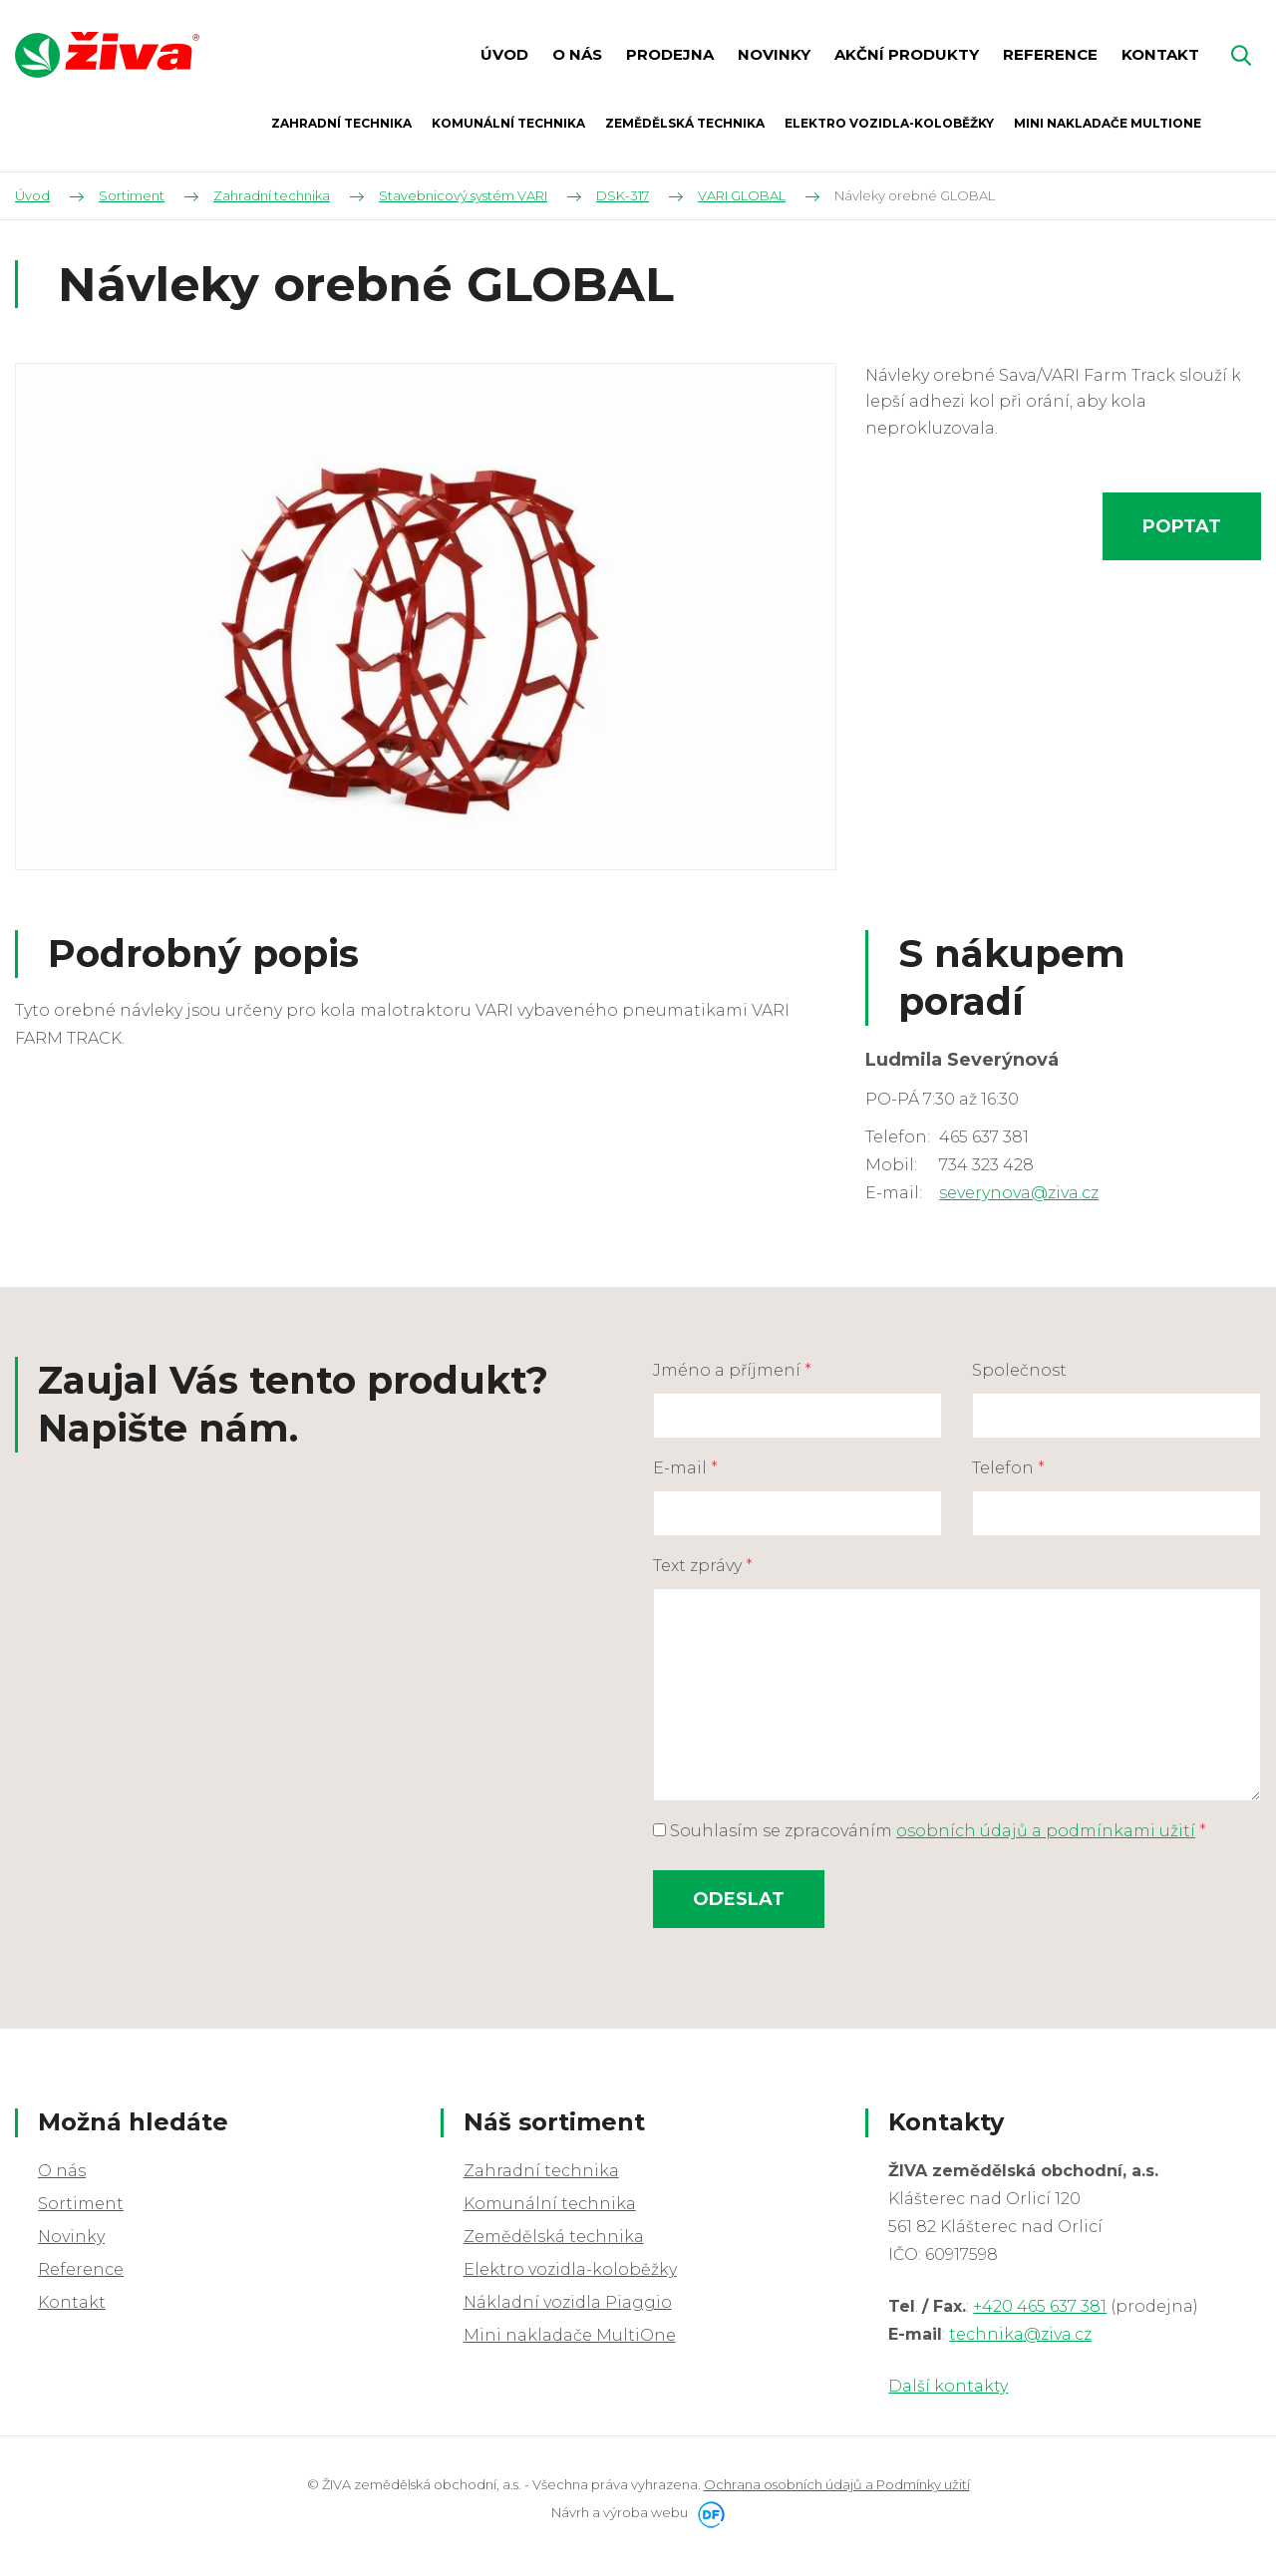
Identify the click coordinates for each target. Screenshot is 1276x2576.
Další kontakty (948, 2386)
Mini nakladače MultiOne (570, 2335)
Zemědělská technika (554, 2236)
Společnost (1019, 1370)
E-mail (685, 1467)
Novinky (71, 2236)
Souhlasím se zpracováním (929, 1830)
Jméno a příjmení (732, 1370)
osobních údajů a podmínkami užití (1045, 1830)
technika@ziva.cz (1020, 2334)
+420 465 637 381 (1040, 2306)
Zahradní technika (541, 2170)
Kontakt (72, 2302)
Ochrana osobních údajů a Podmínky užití (837, 2484)
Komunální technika (550, 2203)
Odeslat (739, 1899)
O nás (62, 2170)
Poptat (1181, 526)
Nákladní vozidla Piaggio (568, 2302)
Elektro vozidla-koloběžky (570, 2269)
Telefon (1008, 1467)
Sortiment (81, 2203)
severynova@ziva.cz (1019, 1192)
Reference (81, 2269)
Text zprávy (703, 1565)
